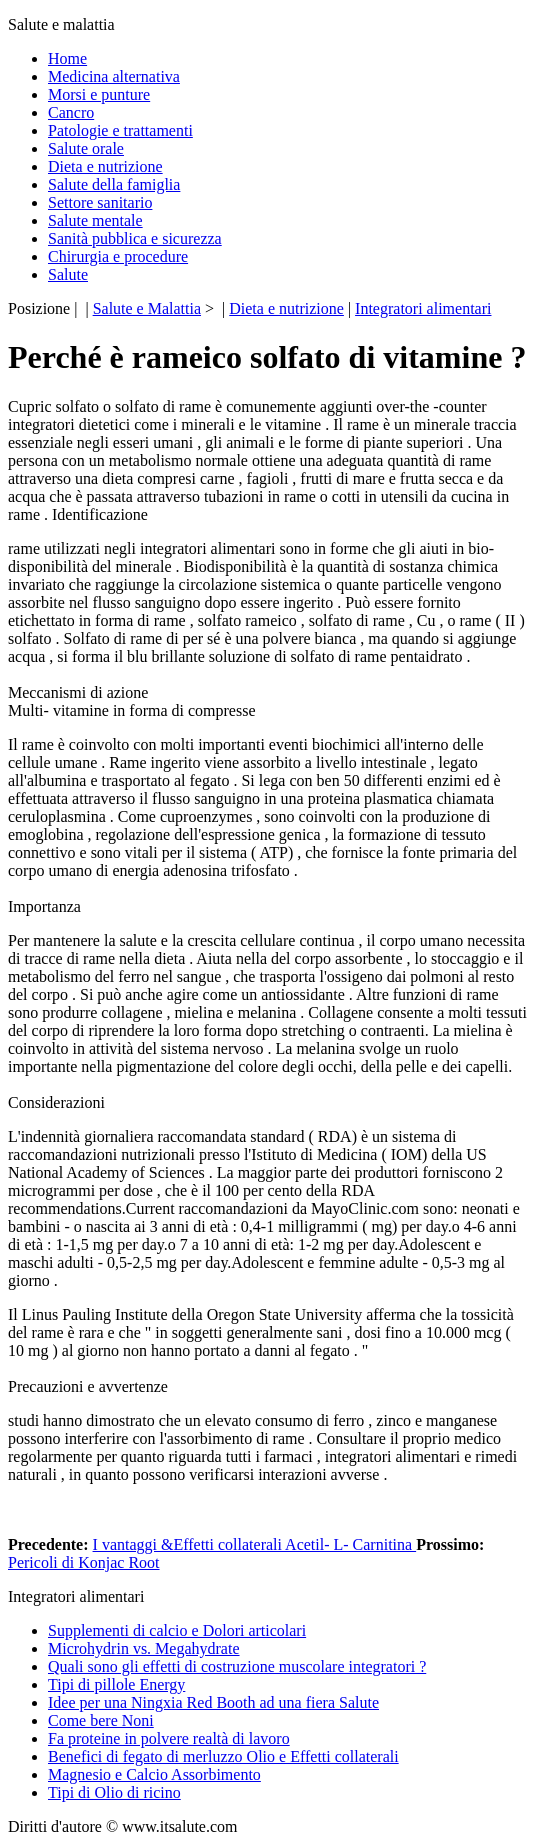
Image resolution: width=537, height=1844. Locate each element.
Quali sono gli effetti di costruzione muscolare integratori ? (237, 1666)
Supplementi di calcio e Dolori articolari (177, 1630)
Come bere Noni (101, 1720)
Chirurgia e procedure (118, 256)
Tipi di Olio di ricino (114, 1792)
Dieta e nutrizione (105, 166)
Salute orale (86, 148)
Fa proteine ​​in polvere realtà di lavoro (169, 1738)
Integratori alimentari (423, 308)
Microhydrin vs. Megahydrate (144, 1648)
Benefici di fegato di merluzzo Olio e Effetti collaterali (223, 1756)
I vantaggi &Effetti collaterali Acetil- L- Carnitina (255, 1544)
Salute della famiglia (114, 184)
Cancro (71, 112)
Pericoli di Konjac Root (84, 1562)
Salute (68, 274)
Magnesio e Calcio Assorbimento (154, 1774)
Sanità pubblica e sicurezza (135, 238)
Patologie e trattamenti (120, 130)
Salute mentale (95, 220)
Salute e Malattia (147, 308)
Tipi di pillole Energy (116, 1684)
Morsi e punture (99, 94)
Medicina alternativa (114, 76)
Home (67, 58)
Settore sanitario (100, 202)
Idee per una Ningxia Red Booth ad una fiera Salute (213, 1702)
